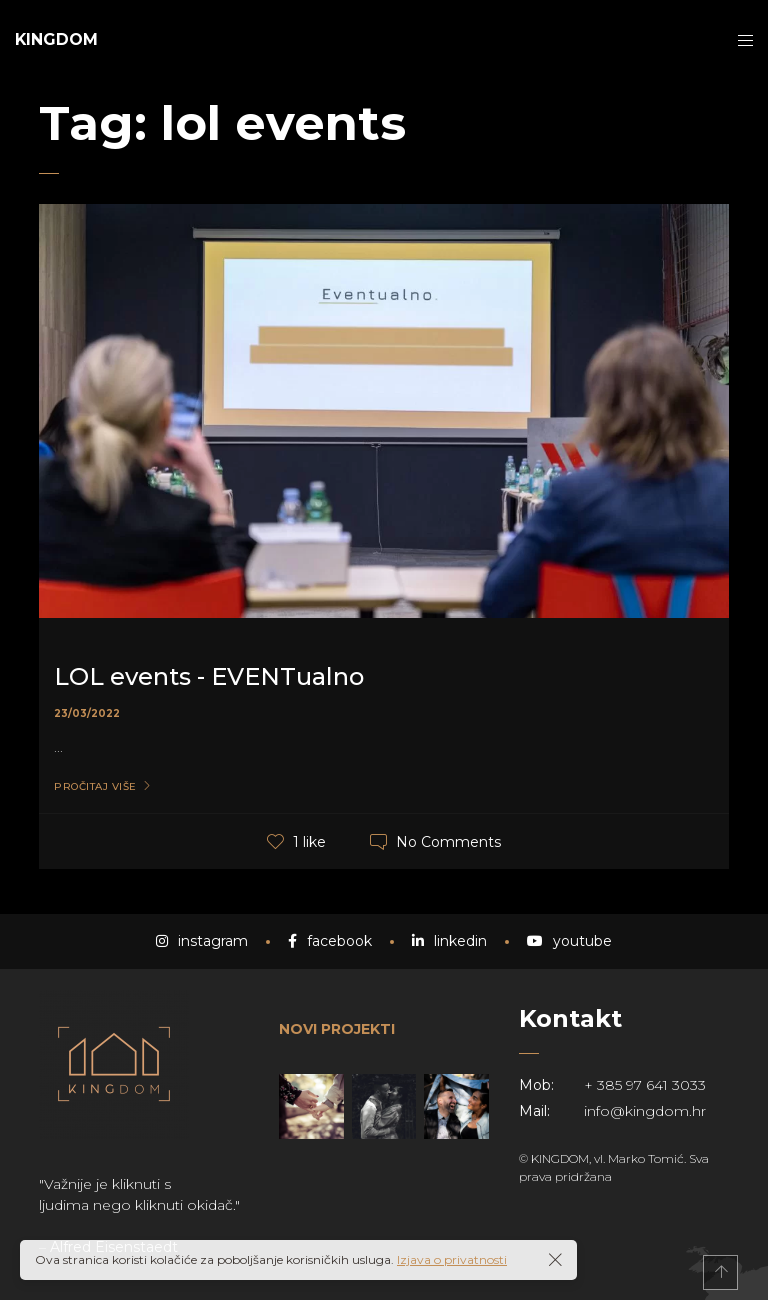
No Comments (448, 841)
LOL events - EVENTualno (209, 676)
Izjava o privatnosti (452, 1259)
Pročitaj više (95, 787)
